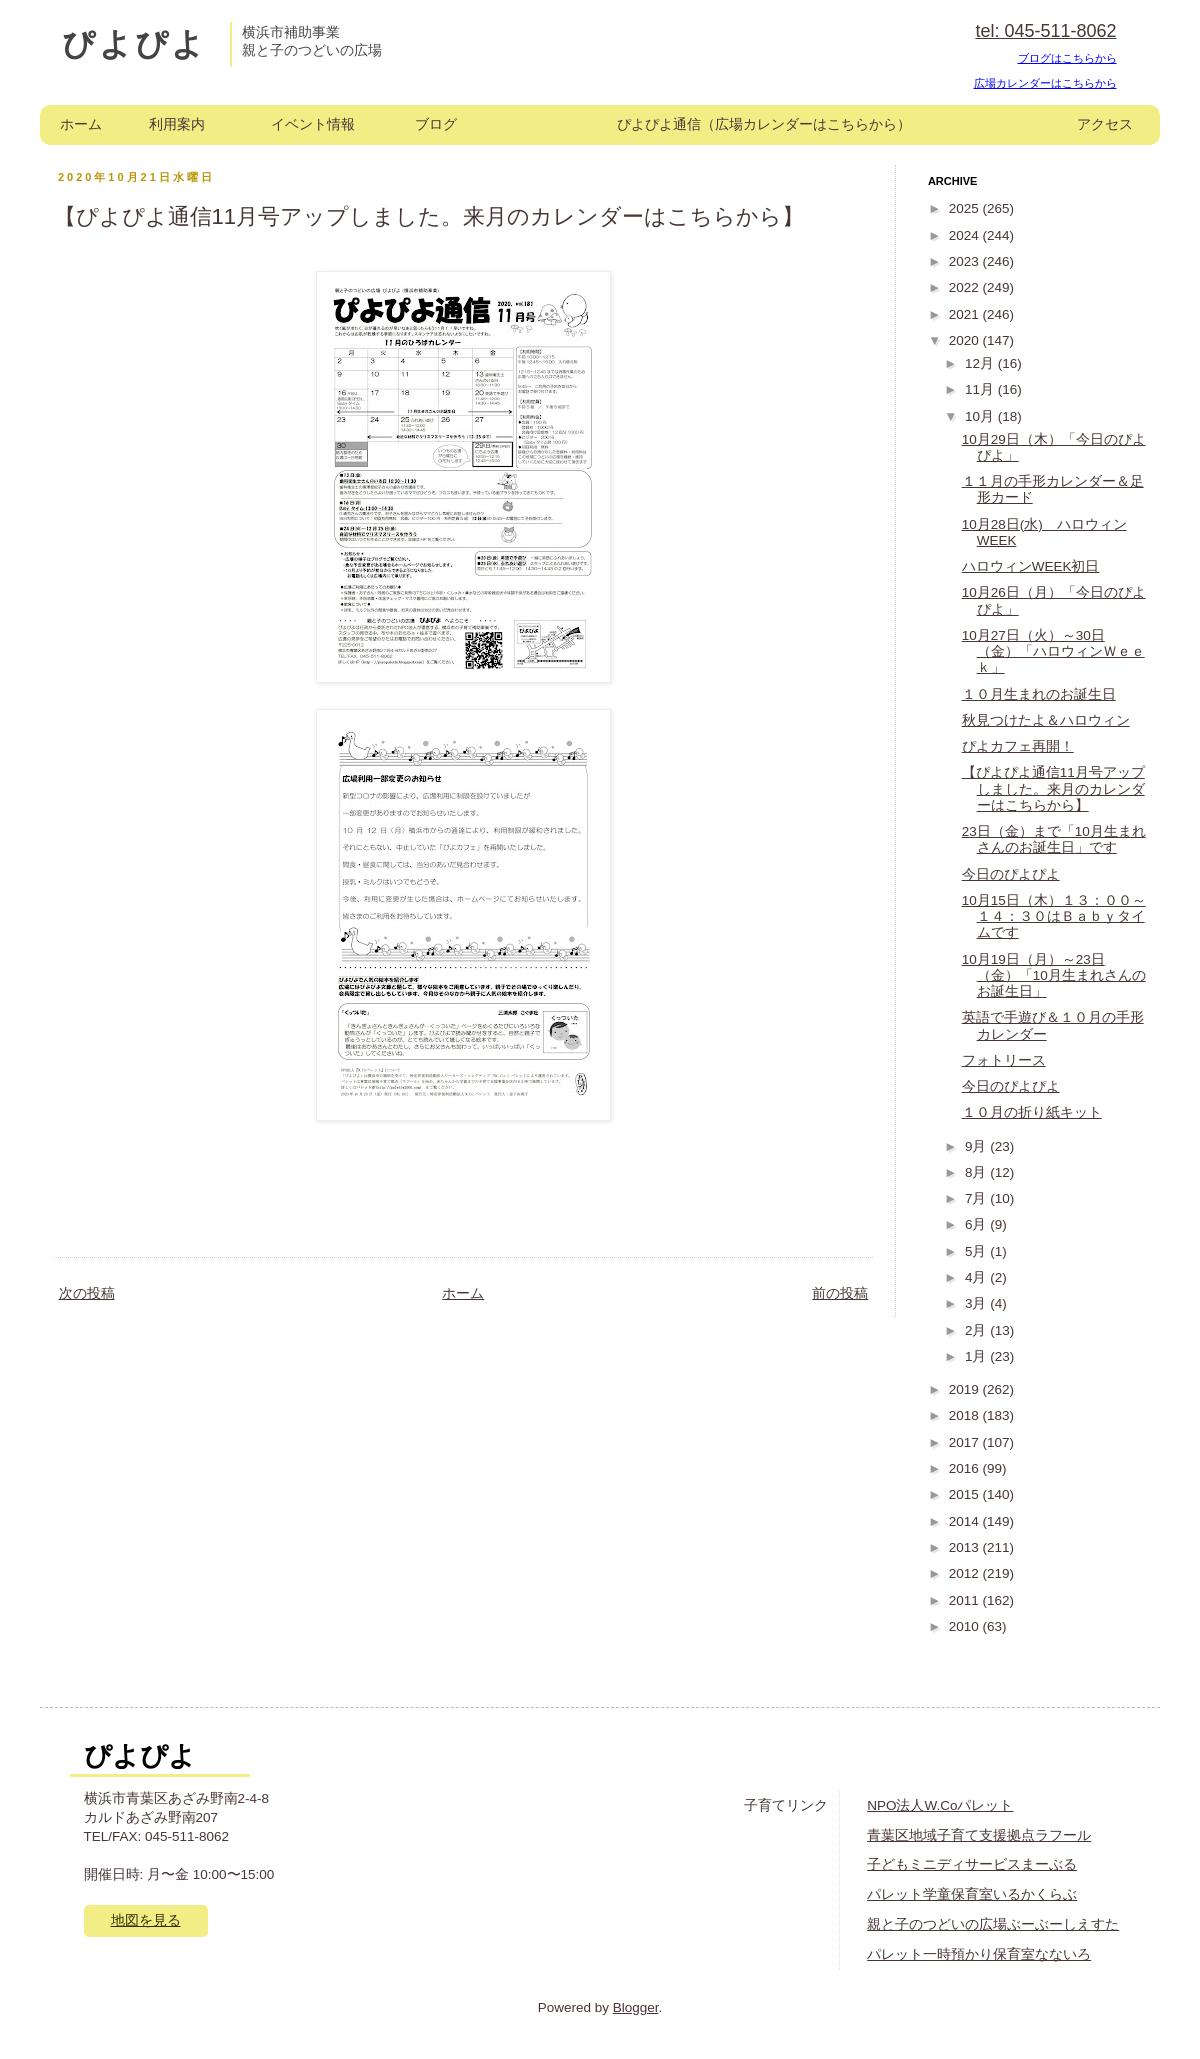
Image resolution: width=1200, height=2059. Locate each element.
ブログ (436, 124)
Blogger (636, 2007)
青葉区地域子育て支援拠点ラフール (979, 1835)
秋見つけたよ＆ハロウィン (1046, 720)
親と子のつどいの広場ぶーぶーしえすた (993, 1924)
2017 (966, 1442)
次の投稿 (87, 1293)
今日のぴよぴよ (1011, 874)
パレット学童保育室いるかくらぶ (972, 1894)
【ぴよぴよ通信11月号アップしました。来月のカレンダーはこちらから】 (1053, 788)
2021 (966, 314)
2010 (966, 1626)
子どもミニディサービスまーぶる (972, 1864)
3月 (977, 1303)
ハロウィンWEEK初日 (1031, 566)
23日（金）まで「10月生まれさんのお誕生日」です (1054, 839)
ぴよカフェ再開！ (1018, 746)
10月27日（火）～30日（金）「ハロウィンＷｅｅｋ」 (1053, 651)
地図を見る (146, 1920)
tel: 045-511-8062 (1045, 31)
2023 (966, 261)
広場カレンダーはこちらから (1045, 83)
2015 (966, 1494)
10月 (981, 416)
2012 (966, 1573)
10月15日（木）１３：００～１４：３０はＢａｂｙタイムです (1054, 916)
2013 (966, 1547)
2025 (966, 208)
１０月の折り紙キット (1032, 1112)
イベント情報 (313, 124)
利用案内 (177, 124)
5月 (977, 1251)
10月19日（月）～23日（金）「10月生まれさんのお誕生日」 (1054, 975)
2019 (966, 1389)
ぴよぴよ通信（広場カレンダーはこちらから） (764, 124)
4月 (977, 1277)
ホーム (81, 124)
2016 (966, 1468)
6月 (977, 1224)
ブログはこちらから (1067, 58)
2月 (977, 1330)
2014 (966, 1521)
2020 (966, 340)
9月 (977, 1146)
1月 (977, 1356)
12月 (981, 363)
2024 (966, 235)
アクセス (1105, 124)
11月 (981, 389)
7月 (977, 1198)
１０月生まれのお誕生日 (1039, 694)
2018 (966, 1415)
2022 (966, 287)
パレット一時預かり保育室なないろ (979, 1954)
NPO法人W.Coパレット (940, 1805)
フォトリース (1004, 1060)
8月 (977, 1172)
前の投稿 (840, 1293)
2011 (966, 1600)
